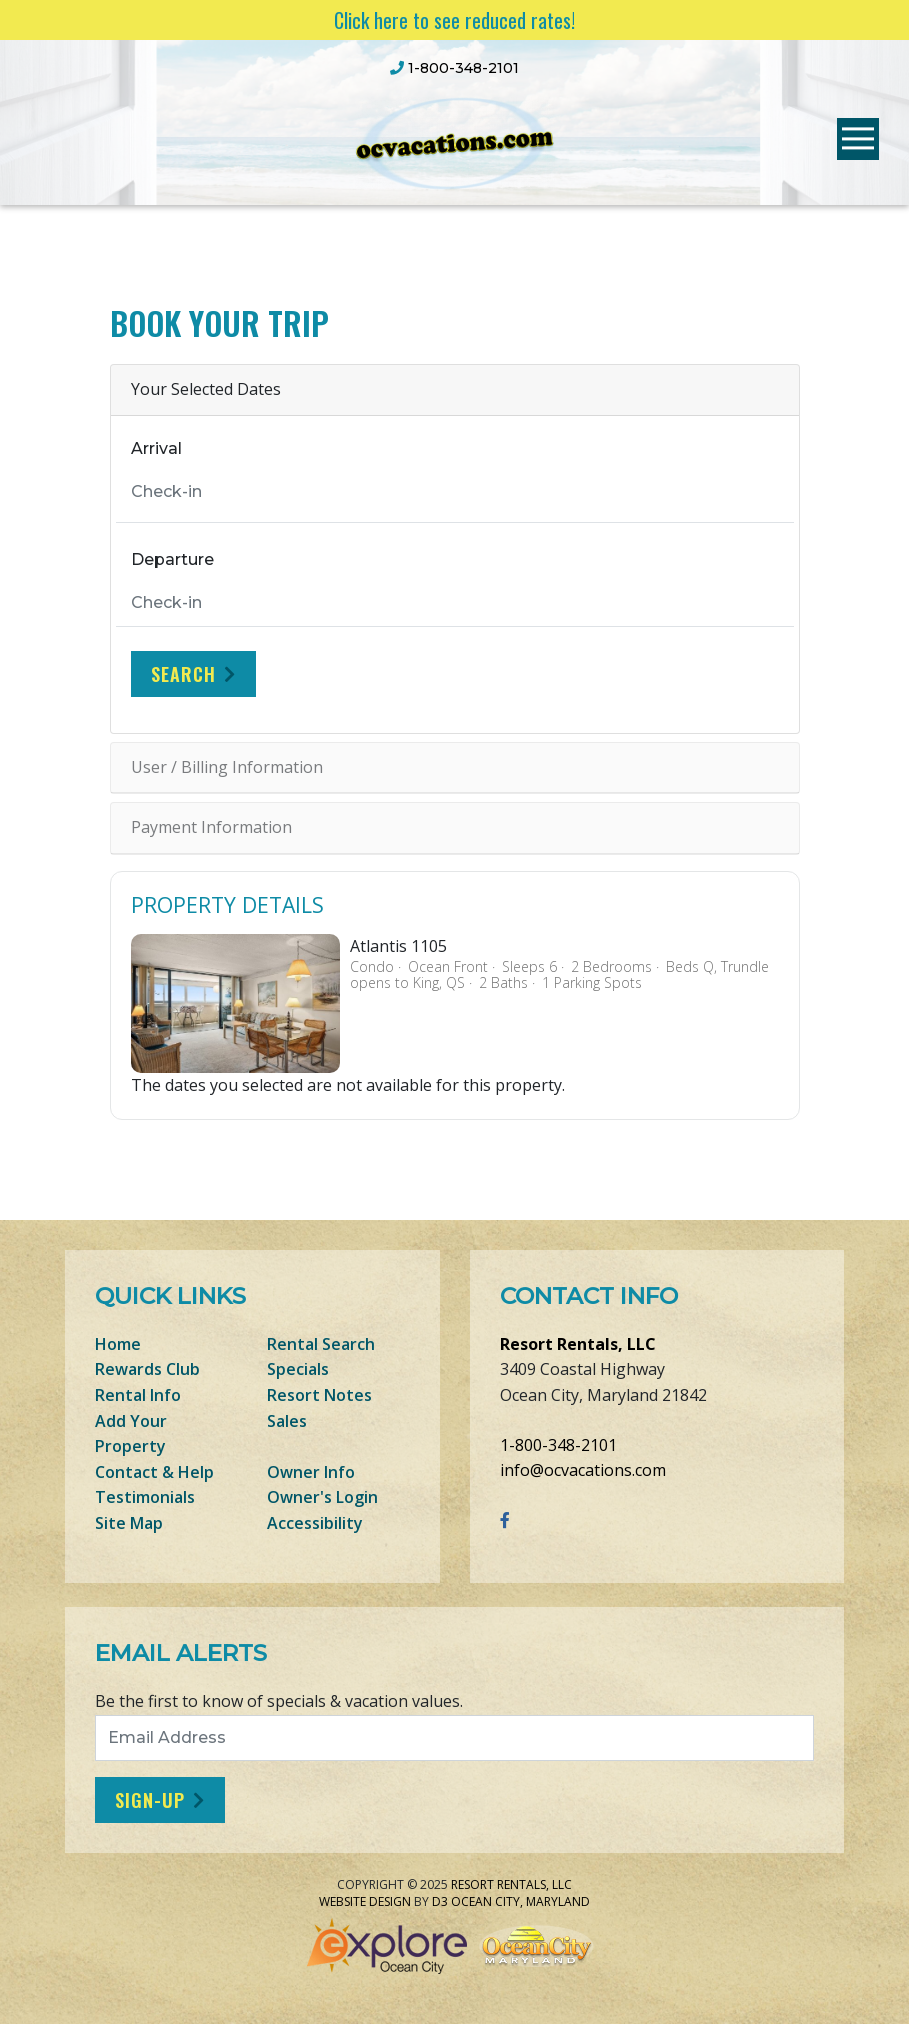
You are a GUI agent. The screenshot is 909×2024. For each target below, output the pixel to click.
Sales (287, 1421)
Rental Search (321, 1344)
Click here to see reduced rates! (454, 20)
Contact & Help (154, 1472)
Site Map (129, 1523)
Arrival (156, 448)
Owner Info (311, 1472)
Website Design (365, 1901)
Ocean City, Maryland (520, 1901)
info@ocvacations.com (583, 1470)
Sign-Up (150, 1800)
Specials (298, 1369)
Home (118, 1344)
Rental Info (138, 1395)
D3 (440, 1901)
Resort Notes (319, 1395)
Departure (172, 559)
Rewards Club (147, 1369)
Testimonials (145, 1497)
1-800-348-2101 (558, 1445)
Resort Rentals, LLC (578, 1344)
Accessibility (315, 1523)
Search (183, 674)
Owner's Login (322, 1497)
